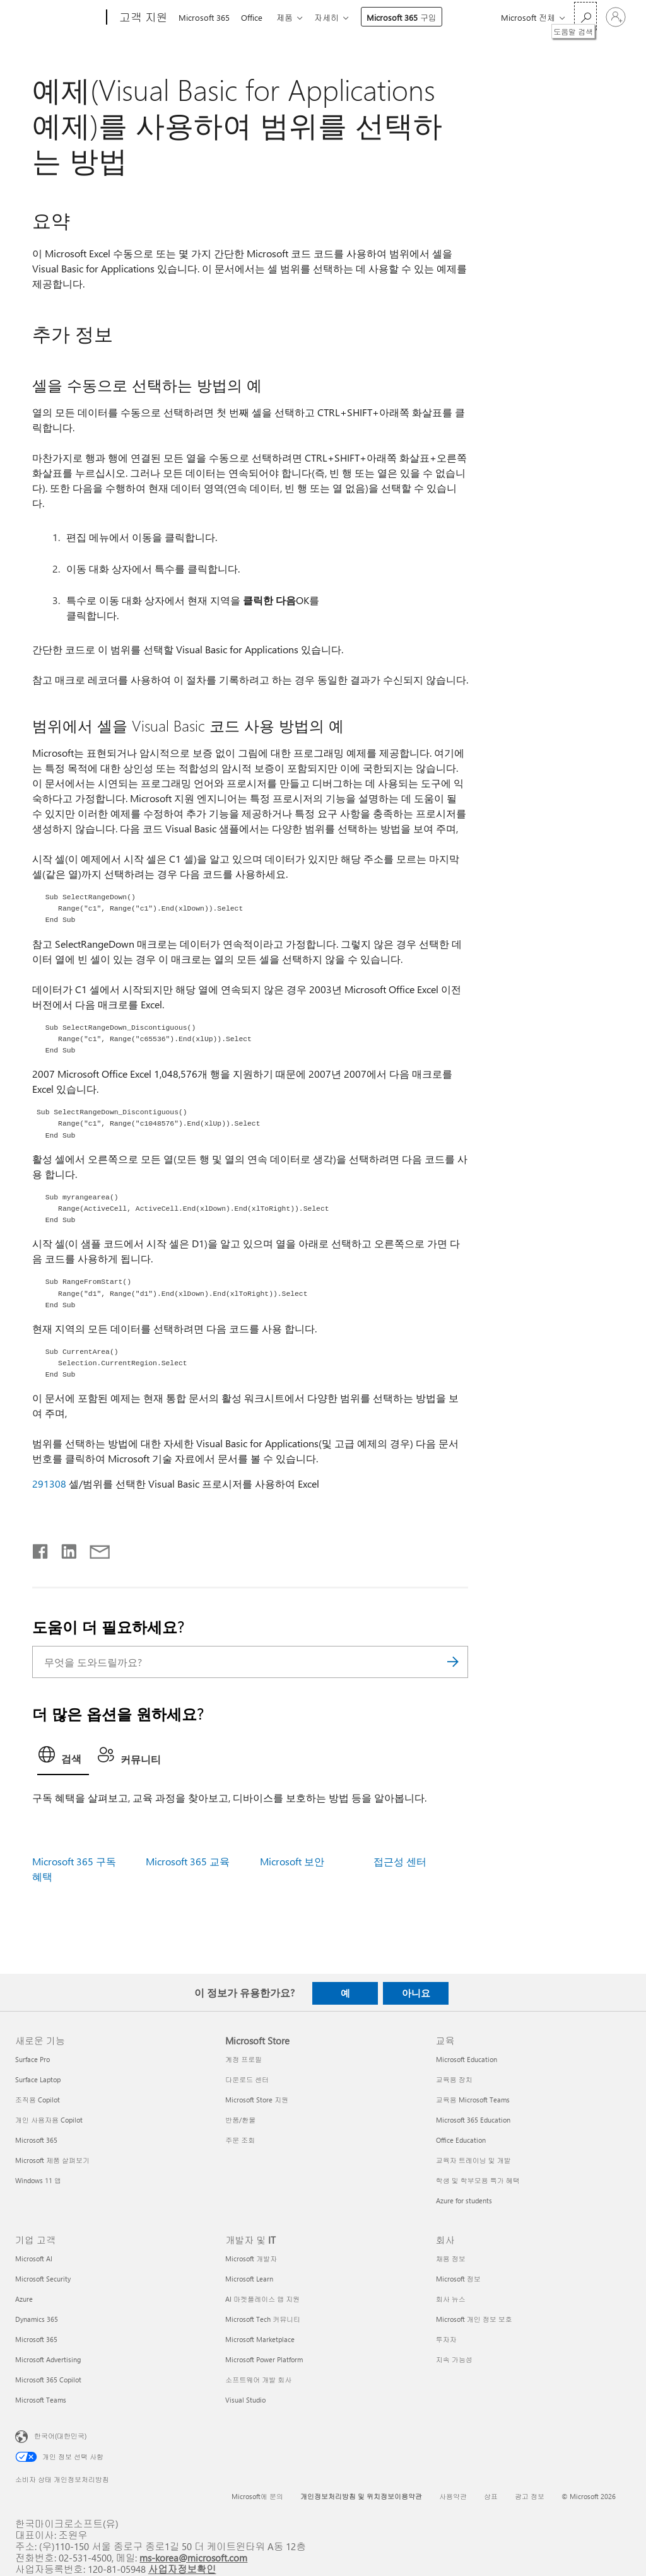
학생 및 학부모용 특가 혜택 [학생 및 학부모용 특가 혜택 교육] (478, 2180)
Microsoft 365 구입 (409, 17)
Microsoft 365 (204, 17)
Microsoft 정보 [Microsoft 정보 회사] (458, 2278)
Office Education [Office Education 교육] (461, 2140)
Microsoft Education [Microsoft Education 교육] (466, 2059)
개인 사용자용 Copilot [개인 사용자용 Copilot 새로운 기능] (49, 2119)
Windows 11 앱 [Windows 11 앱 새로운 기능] (38, 2180)
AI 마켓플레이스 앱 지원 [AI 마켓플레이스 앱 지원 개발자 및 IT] (262, 2299)
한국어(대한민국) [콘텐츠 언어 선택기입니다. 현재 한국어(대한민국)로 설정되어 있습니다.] (60, 2435)
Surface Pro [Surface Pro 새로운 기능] (32, 2059)
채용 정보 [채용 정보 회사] (451, 2258)
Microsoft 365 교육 (188, 1861)
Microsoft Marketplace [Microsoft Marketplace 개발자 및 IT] (260, 2339)
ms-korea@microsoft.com (193, 2557)
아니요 (416, 1992)
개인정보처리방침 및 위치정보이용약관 (361, 2496)
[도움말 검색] (585, 16)
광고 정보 (529, 2496)
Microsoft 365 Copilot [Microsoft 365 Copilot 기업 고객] (48, 2379)
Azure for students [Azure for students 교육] (464, 2200)
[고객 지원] (142, 18)
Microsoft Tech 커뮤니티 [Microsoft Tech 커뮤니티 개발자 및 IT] (262, 2319)
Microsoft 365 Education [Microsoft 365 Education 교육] (473, 2119)
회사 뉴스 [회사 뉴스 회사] (451, 2299)
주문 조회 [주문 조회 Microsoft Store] (240, 2140)
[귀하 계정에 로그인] (616, 17)
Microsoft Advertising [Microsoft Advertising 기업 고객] (48, 2359)
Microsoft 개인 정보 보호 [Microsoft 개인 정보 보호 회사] (474, 2319)
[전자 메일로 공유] (94, 1548)
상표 (491, 2496)
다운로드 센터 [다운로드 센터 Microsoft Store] (247, 2079)
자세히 (334, 17)
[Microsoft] (58, 18)
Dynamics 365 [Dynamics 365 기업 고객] (36, 2319)
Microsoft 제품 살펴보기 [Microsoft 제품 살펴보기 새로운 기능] (52, 2160)
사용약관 (453, 2496)
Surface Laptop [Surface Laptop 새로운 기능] (38, 2079)
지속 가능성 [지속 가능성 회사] (454, 2359)
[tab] (63, 1758)
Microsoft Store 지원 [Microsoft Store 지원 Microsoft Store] (256, 2099)
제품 (289, 17)
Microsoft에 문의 (257, 2496)
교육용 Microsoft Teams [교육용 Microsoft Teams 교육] (473, 2099)
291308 (49, 1483)
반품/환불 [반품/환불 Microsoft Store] (240, 2119)
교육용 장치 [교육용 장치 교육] (454, 2079)
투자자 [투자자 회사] (446, 2339)
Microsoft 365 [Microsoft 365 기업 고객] (36, 2339)
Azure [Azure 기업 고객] (24, 2299)
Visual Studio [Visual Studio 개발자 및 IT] (245, 2399)
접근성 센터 (399, 1861)
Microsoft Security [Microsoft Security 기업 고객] (43, 2278)
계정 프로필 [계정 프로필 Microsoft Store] (243, 2059)
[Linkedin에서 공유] (64, 1548)
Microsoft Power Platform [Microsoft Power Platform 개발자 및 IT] (264, 2359)
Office (254, 17)
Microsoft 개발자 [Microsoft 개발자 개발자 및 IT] (251, 2258)
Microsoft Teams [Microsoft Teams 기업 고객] (40, 2399)
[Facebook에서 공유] (41, 1548)
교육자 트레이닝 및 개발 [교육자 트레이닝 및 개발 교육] (473, 2160)
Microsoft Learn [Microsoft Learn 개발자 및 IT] (249, 2278)
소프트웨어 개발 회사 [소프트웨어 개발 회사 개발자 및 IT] (258, 2379)
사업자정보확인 (182, 2568)
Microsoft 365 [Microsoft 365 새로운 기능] (36, 2140)
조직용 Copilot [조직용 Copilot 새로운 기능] (37, 2099)
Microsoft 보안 (292, 1861)
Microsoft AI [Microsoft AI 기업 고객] (33, 2258)
